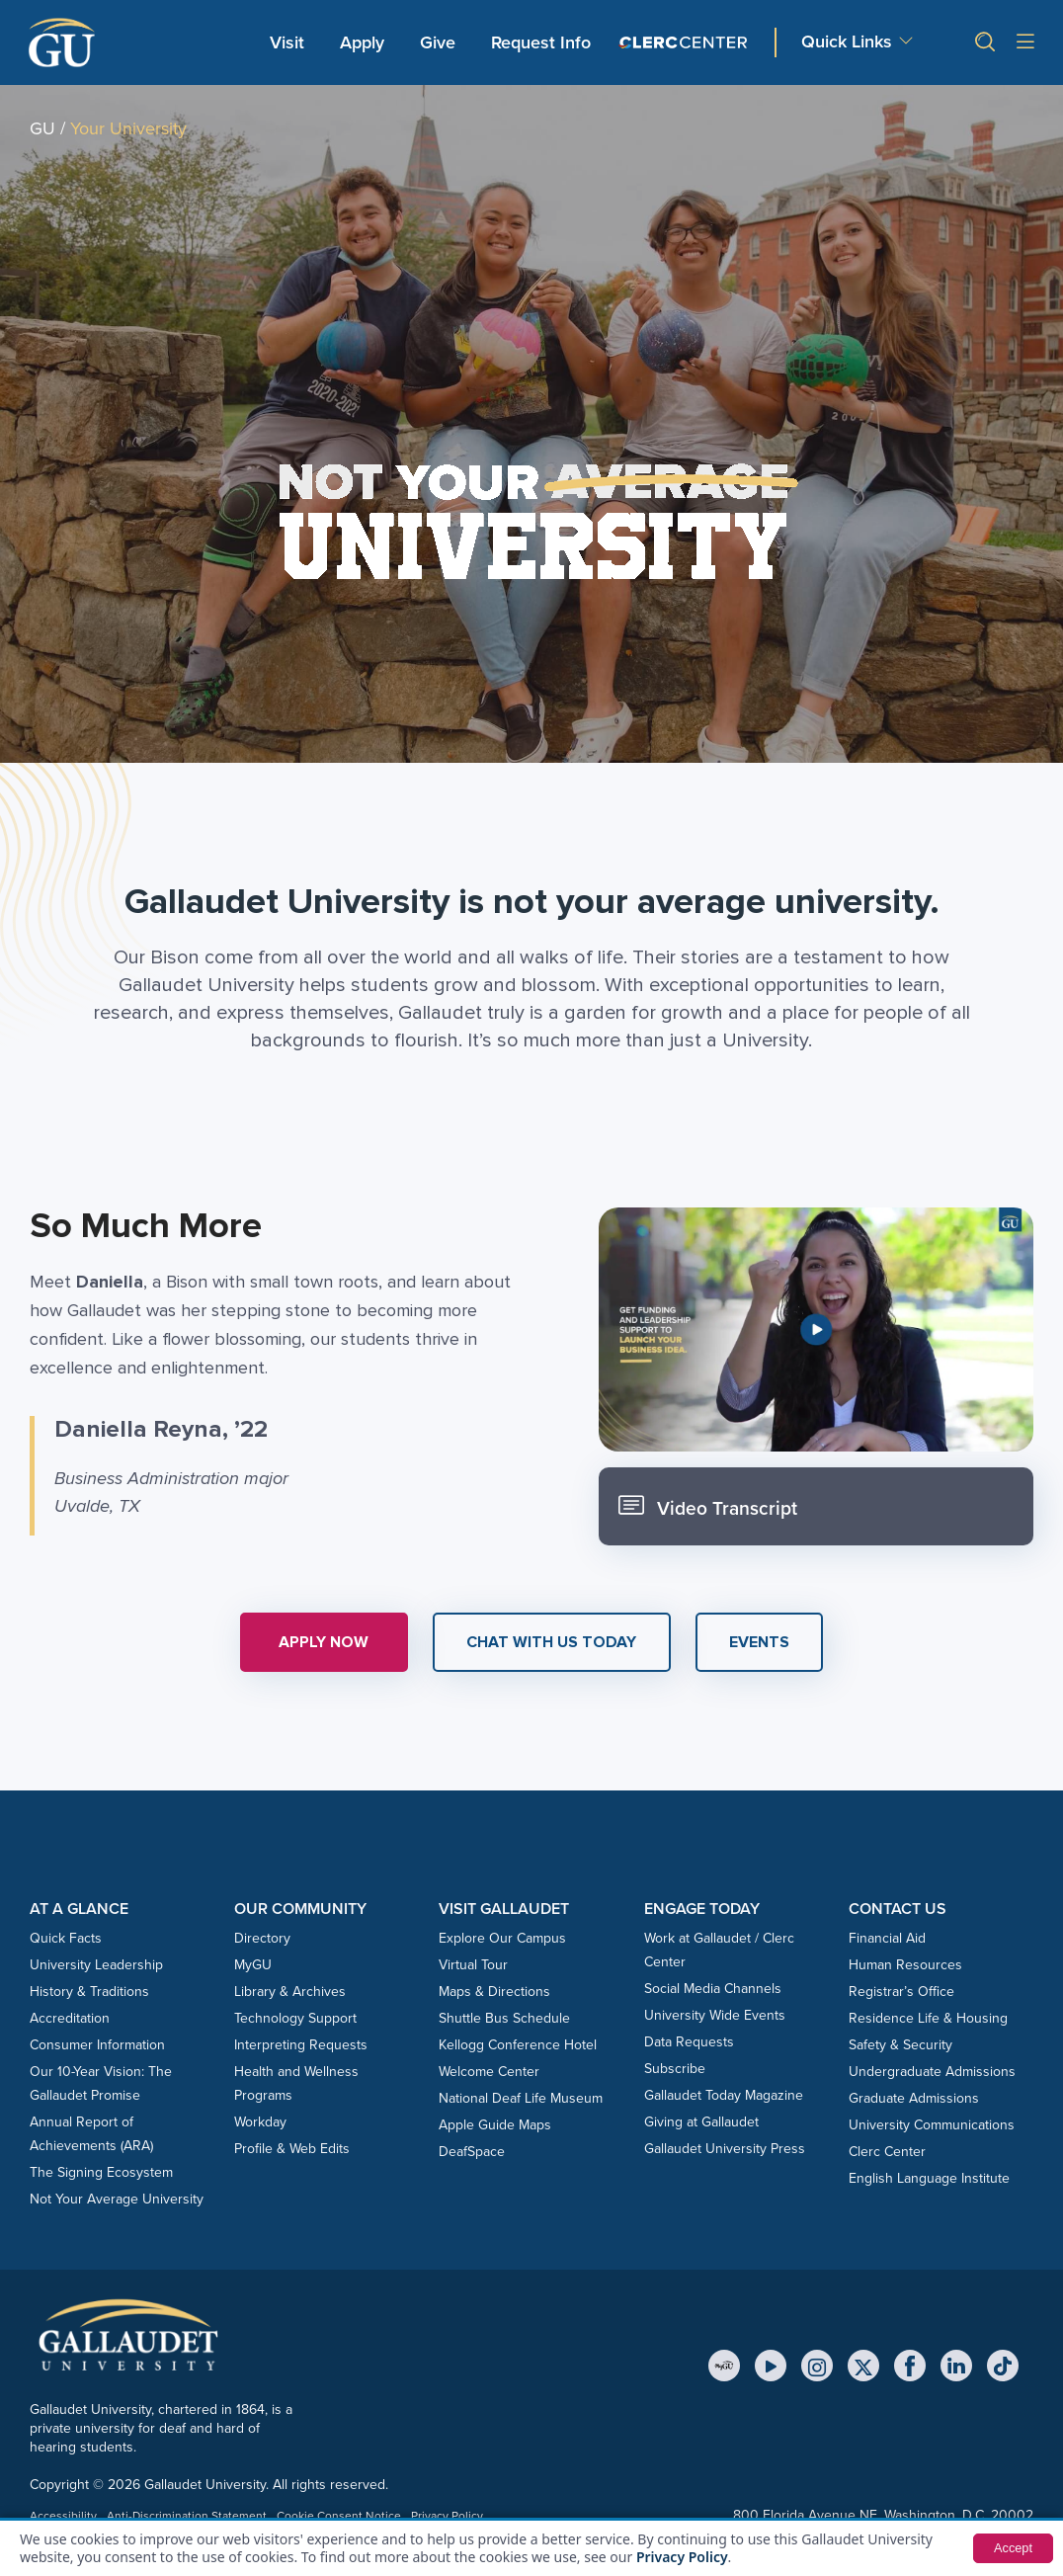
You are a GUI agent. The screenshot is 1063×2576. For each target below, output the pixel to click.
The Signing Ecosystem (101, 2172)
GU (42, 128)
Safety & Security (900, 2045)
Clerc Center (887, 2151)
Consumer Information (97, 2045)
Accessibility (63, 2516)
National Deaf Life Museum (521, 2098)
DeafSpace (472, 2151)
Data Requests (689, 2042)
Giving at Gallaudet (701, 2122)
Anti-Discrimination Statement (187, 2516)
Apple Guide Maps (495, 2125)
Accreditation (70, 2018)
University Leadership (96, 1964)
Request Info (541, 42)
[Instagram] (817, 2365)
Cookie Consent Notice (339, 2516)
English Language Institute (929, 2178)
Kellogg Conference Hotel (518, 2045)
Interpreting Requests (301, 2045)
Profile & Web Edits (292, 2148)
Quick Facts (66, 1938)
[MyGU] (724, 2365)
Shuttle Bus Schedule (504, 2018)
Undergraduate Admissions (932, 2071)
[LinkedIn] (956, 2365)
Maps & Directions (494, 1991)
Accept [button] (1011, 2548)
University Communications (932, 2125)
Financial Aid (887, 1938)
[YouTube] (770, 2365)
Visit (287, 42)
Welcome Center (489, 2071)
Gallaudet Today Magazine (723, 2095)
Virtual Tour (473, 1964)
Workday (260, 2122)
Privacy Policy (682, 2556)
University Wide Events (714, 2015)
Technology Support (295, 2018)
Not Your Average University (117, 2199)
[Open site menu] (1025, 43)
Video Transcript (709, 1506)
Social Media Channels (712, 1988)
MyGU (253, 1964)
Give (437, 42)
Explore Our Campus (502, 1938)
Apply (365, 41)
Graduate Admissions (914, 2098)
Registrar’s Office (901, 1991)
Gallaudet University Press (724, 2148)
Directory (262, 1938)
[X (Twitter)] (863, 2365)
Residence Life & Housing (928, 2018)
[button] (977, 42)
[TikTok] (1003, 2365)
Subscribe (674, 2068)
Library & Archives (290, 1991)
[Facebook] (910, 2365)
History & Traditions (89, 1991)
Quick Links (846, 41)
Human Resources (905, 1964)
